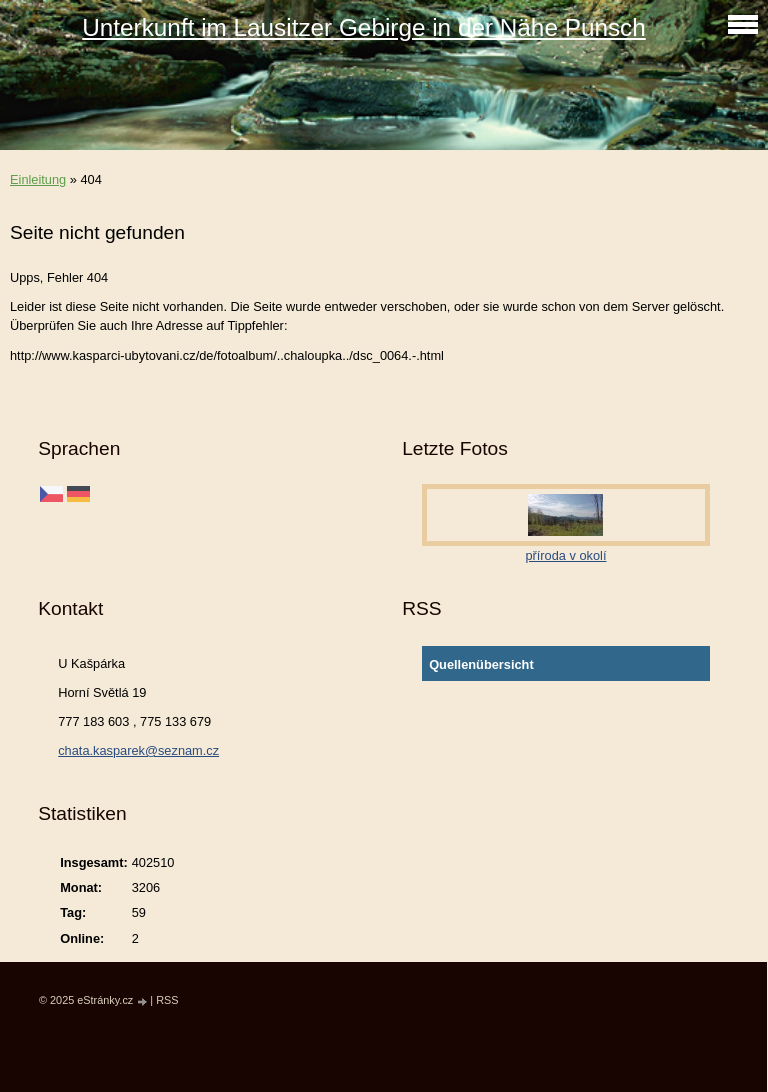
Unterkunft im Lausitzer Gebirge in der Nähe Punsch (364, 27)
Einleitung (38, 179)
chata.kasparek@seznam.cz (138, 750)
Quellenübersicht (481, 664)
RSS (167, 1000)
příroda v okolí (565, 555)
